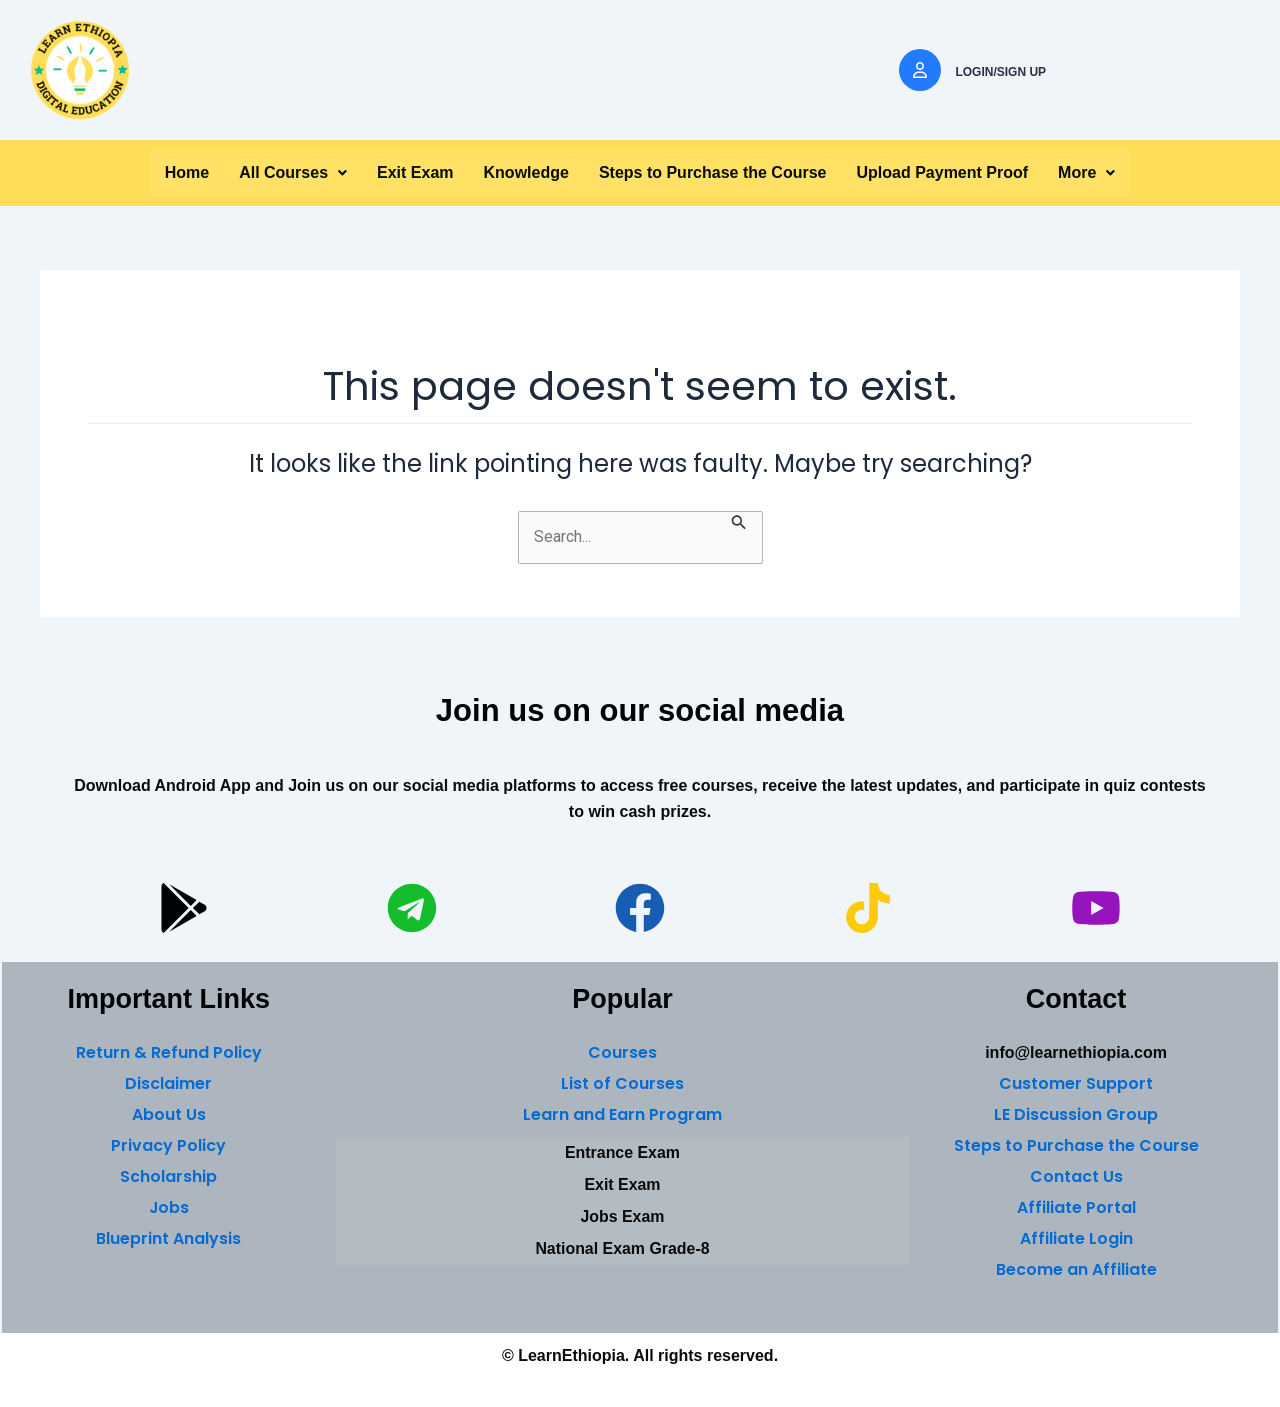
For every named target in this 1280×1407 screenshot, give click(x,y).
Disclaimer (168, 1083)
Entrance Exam (623, 1152)
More (1086, 172)
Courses (622, 1052)
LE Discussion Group (1076, 1114)
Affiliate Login (1076, 1238)
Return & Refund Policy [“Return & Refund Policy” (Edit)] (169, 1052)
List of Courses (622, 1083)
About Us (169, 1114)
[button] (293, 173)
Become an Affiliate (1076, 1269)
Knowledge (526, 172)
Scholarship (168, 1176)
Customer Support (1076, 1083)
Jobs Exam (622, 1216)
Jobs (168, 1207)
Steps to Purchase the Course (713, 172)
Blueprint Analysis (168, 1238)
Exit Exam (415, 172)
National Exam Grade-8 (622, 1248)
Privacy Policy (168, 1145)
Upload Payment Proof (943, 172)
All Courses (293, 172)
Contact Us (1076, 1176)
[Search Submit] (739, 522)
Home (187, 172)
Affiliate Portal (1076, 1207)
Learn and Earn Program (622, 1114)
